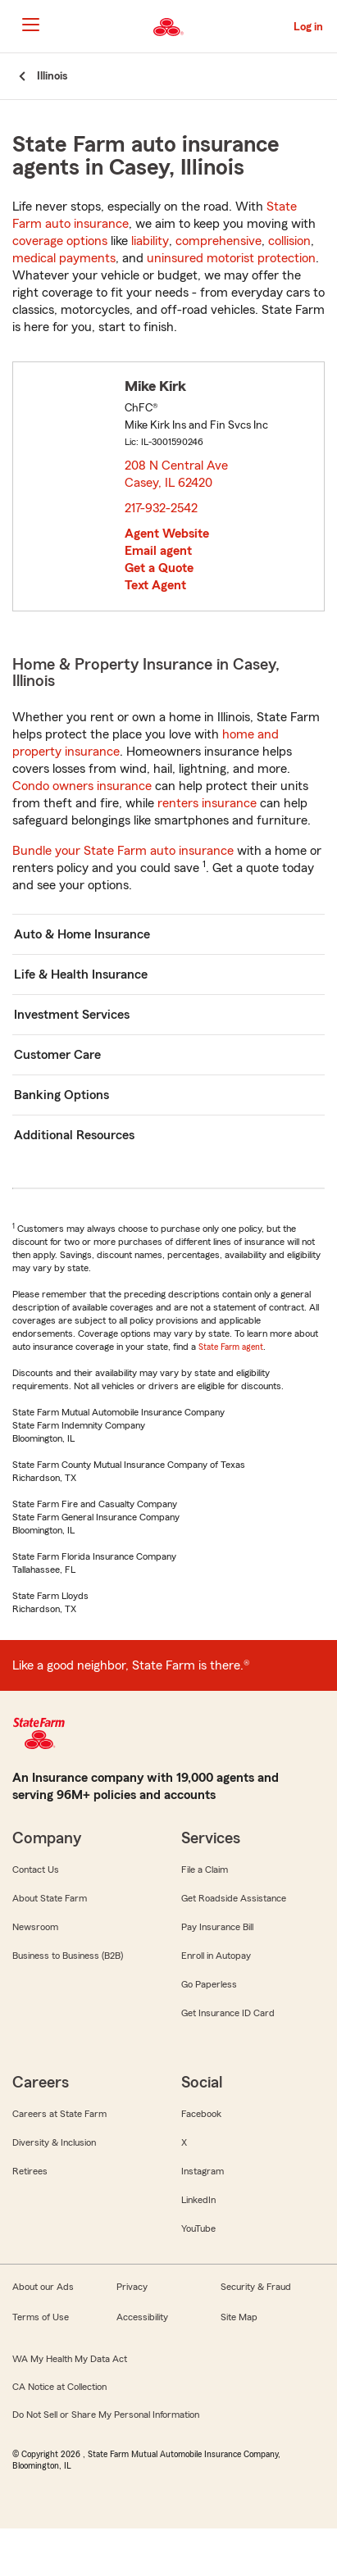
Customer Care (57, 1054)
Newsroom (35, 1927)
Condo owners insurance (82, 786)
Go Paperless (209, 1984)
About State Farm (49, 1898)
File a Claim (204, 1869)
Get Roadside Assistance (233, 1898)
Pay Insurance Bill (217, 1927)
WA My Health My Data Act (69, 2359)
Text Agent (155, 585)
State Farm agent (230, 1347)
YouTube (198, 2228)
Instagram (202, 2171)
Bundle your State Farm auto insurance (123, 850)
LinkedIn (198, 2200)
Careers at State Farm (59, 2114)
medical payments (64, 258)
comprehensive (218, 241)
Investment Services (72, 1014)
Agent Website (167, 533)
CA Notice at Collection (59, 2387)
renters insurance (207, 803)
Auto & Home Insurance (82, 934)
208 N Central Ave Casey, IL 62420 (176, 474)
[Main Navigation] (30, 25)
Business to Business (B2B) (67, 1955)
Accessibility (142, 2317)
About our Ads (43, 2287)
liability (150, 241)
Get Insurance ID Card (228, 2013)
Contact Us (35, 1869)
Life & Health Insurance (81, 974)
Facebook (201, 2114)
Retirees (30, 2171)
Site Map (239, 2317)
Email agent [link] (158, 550)
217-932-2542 (161, 508)
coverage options (59, 241)
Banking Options (61, 1095)
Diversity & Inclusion (54, 2142)
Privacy (132, 2287)
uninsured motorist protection (231, 258)
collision (289, 241)
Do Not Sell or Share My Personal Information (105, 2414)
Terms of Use (40, 2317)
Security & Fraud (256, 2287)
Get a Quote (159, 568)
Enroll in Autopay (216, 1955)
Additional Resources (74, 1135)
